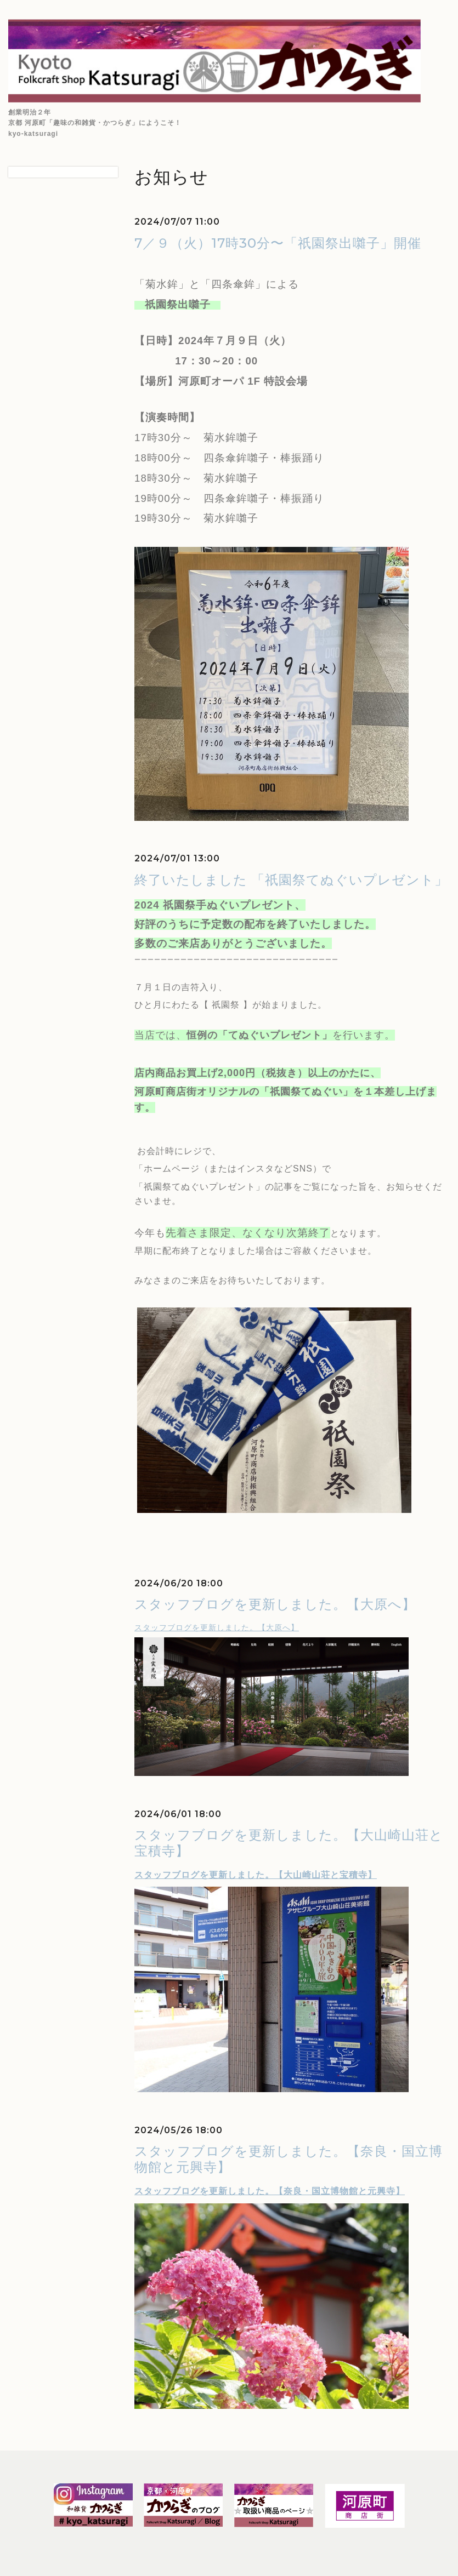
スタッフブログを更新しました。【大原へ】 (275, 1604)
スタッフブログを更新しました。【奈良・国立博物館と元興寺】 (269, 2191)
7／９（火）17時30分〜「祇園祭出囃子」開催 (277, 243)
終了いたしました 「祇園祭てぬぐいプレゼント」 (291, 880)
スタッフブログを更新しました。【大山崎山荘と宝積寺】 (255, 1875)
